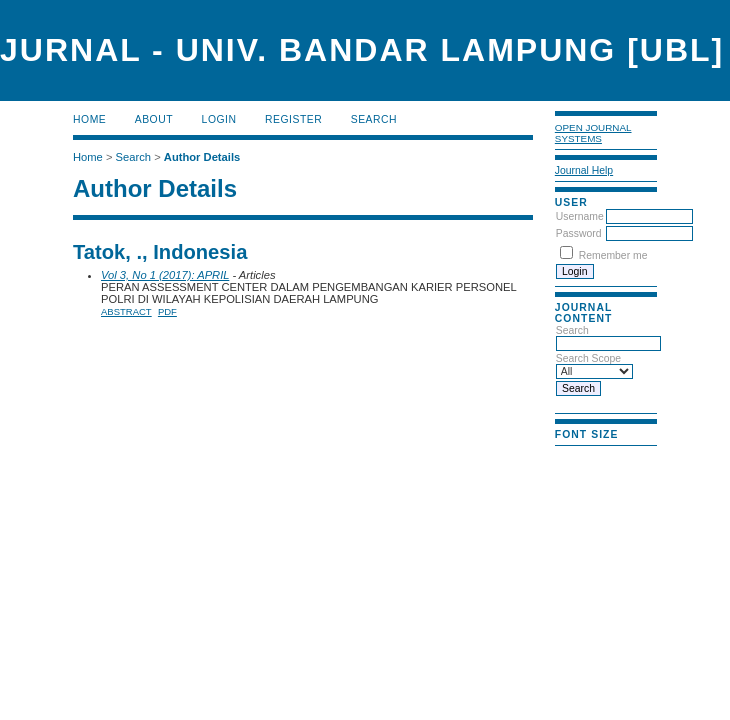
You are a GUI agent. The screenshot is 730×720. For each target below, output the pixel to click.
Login (219, 119)
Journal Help (584, 170)
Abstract (126, 311)
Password (579, 233)
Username (580, 216)
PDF (167, 311)
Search (374, 119)
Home (89, 119)
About (154, 119)
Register (293, 119)
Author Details (202, 157)
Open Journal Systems (593, 133)
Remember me (613, 255)
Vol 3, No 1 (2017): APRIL (165, 275)
